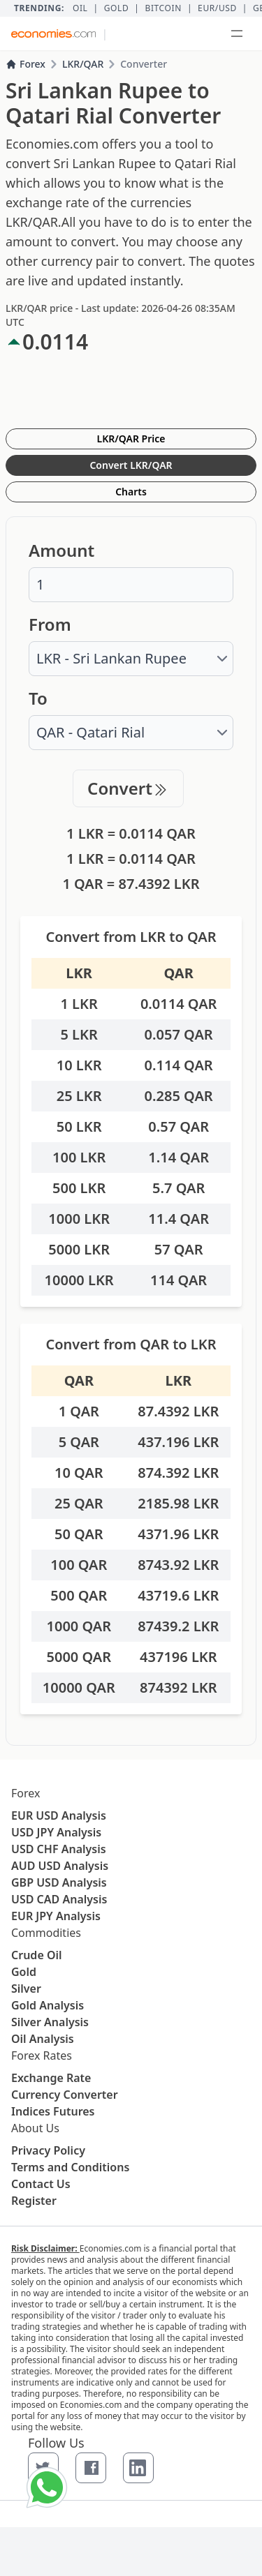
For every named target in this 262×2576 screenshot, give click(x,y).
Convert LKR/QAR (130, 465)
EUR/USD (217, 8)
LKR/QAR (82, 63)
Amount (61, 550)
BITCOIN (163, 8)
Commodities (46, 1932)
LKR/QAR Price (131, 438)
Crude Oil (36, 1955)
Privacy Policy (48, 2150)
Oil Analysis (42, 2038)
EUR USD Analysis (58, 1815)
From (50, 624)
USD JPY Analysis (56, 1832)
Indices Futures (53, 2111)
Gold (116, 8)
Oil (80, 8)
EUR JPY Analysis (56, 1916)
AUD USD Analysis (59, 1865)
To (38, 698)
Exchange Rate (51, 2077)
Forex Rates (41, 2055)
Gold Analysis (47, 2005)
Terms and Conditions (70, 2167)
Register (34, 2200)
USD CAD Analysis (59, 1899)
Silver (26, 1988)
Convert (128, 788)
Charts (131, 491)
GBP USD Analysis (59, 1882)
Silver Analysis (50, 2022)
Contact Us (41, 2184)
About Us (35, 2128)
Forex (25, 63)
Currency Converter (64, 2094)
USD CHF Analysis (58, 1849)
